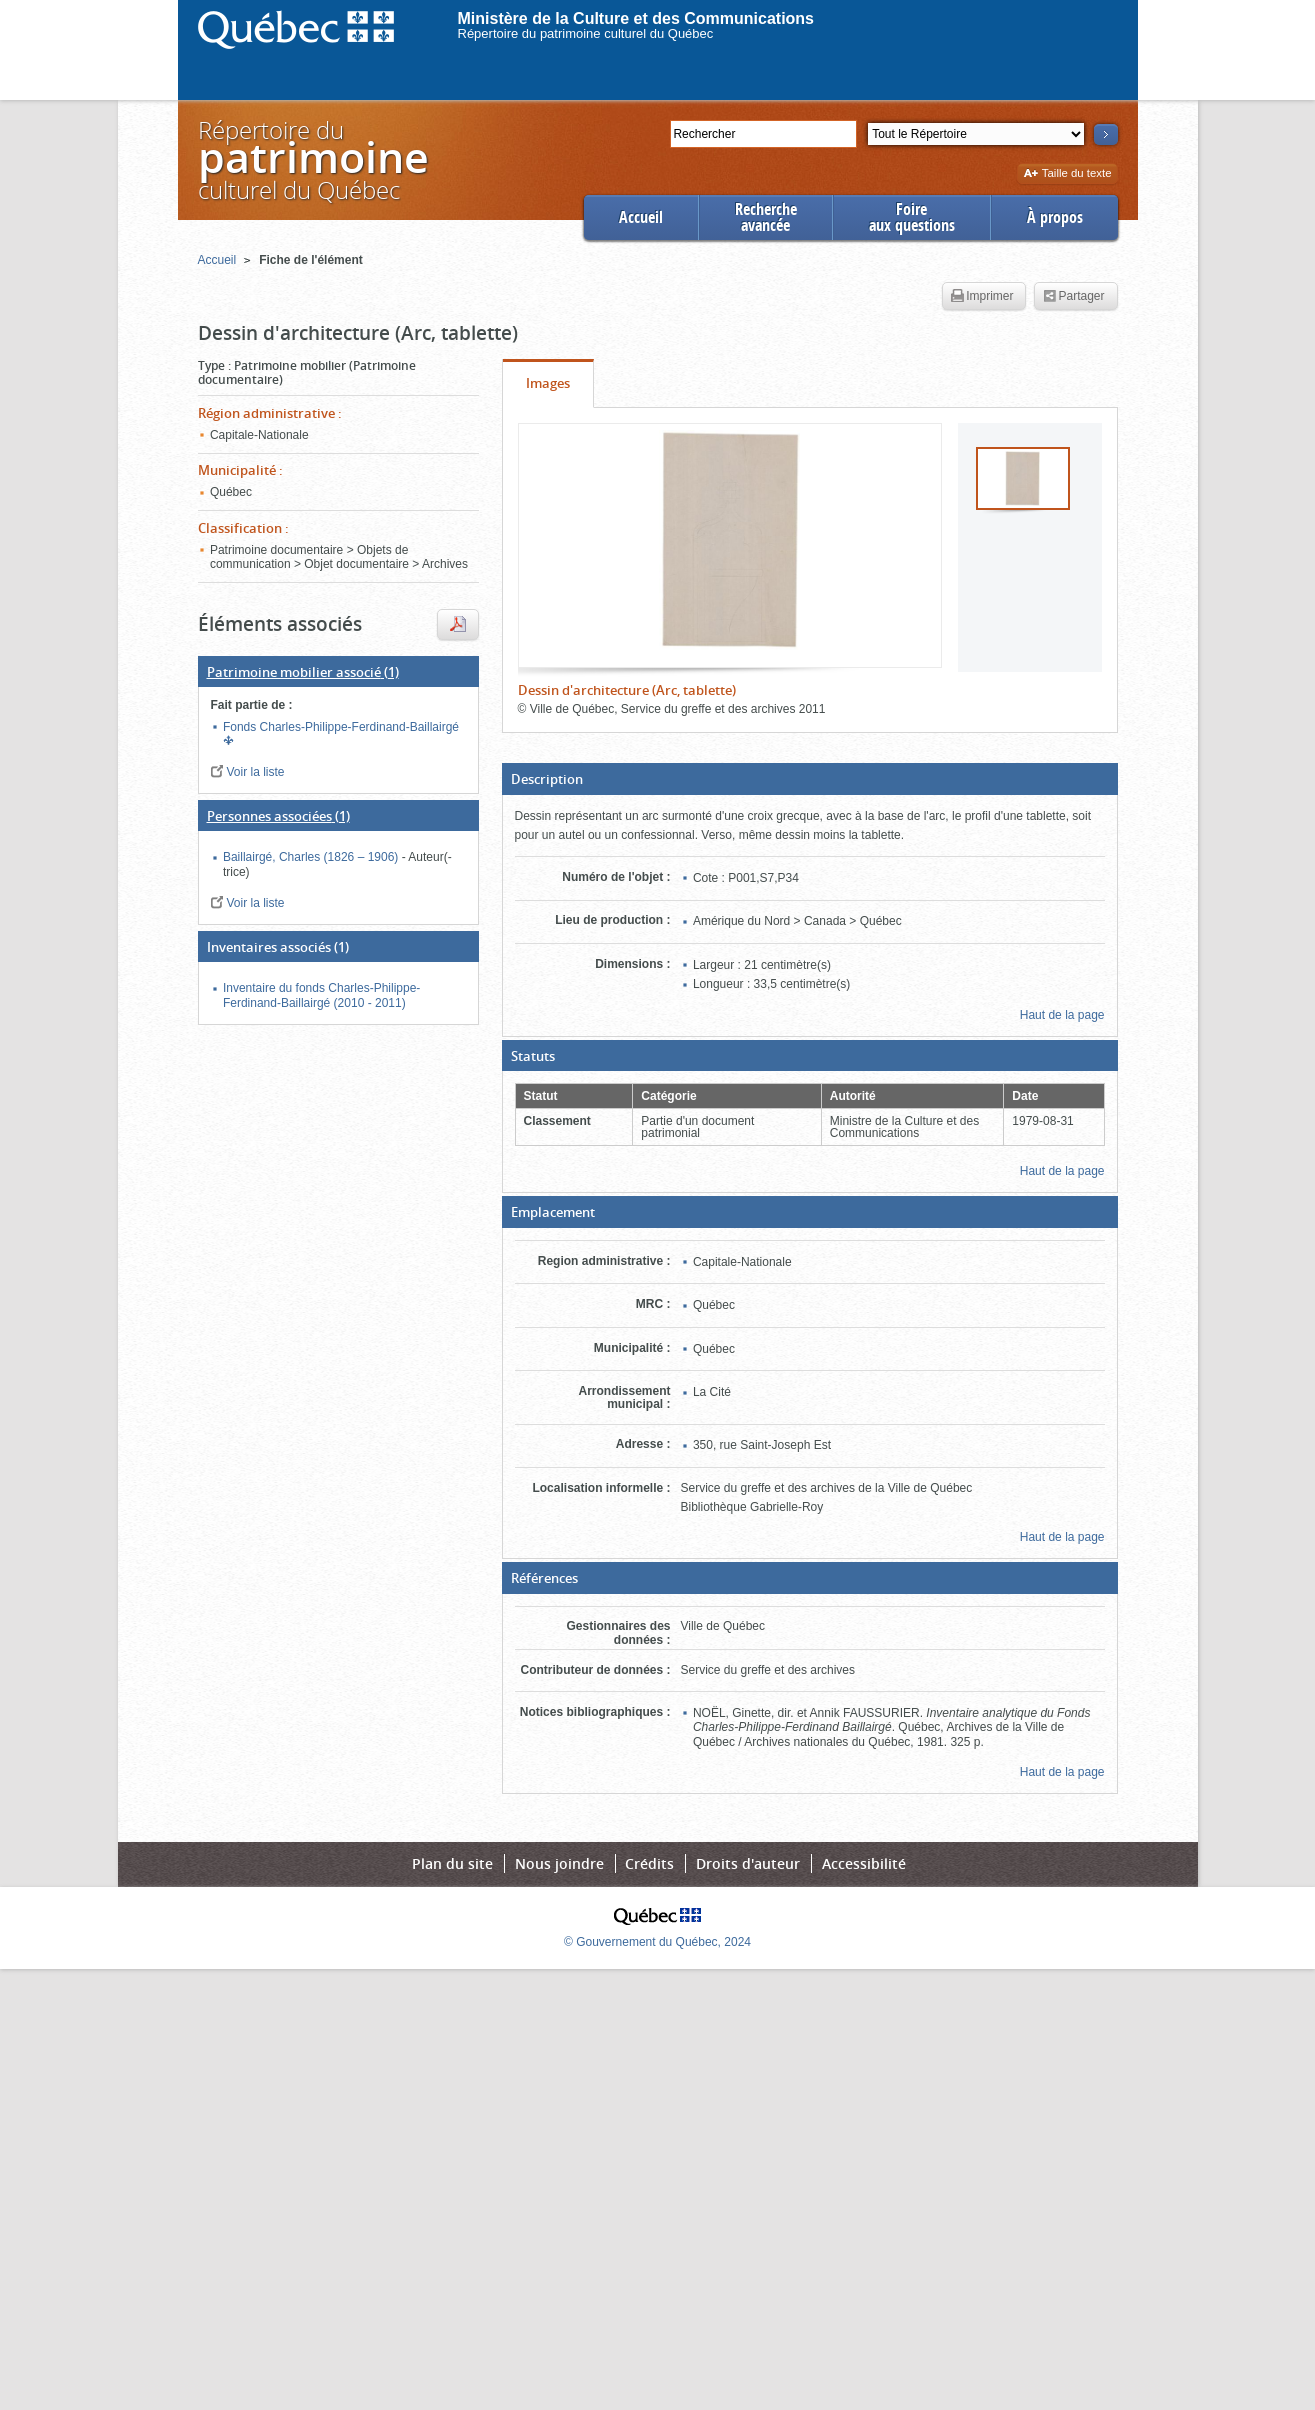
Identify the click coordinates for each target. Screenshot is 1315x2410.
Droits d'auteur (748, 1863)
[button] (810, 779)
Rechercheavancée (766, 217)
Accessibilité (864, 1863)
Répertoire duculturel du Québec (312, 159)
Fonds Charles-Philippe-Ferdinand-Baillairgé (341, 727)
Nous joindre (559, 1863)
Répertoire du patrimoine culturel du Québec (586, 33)
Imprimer (982, 297)
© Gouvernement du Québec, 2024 (657, 1942)
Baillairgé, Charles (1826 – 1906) (312, 857)
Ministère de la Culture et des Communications (636, 18)
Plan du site (452, 1863)
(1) (303, 672)
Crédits (649, 1863)
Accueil (641, 217)
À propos (1055, 217)
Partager (1073, 297)
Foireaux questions (912, 217)
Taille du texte (1067, 174)
